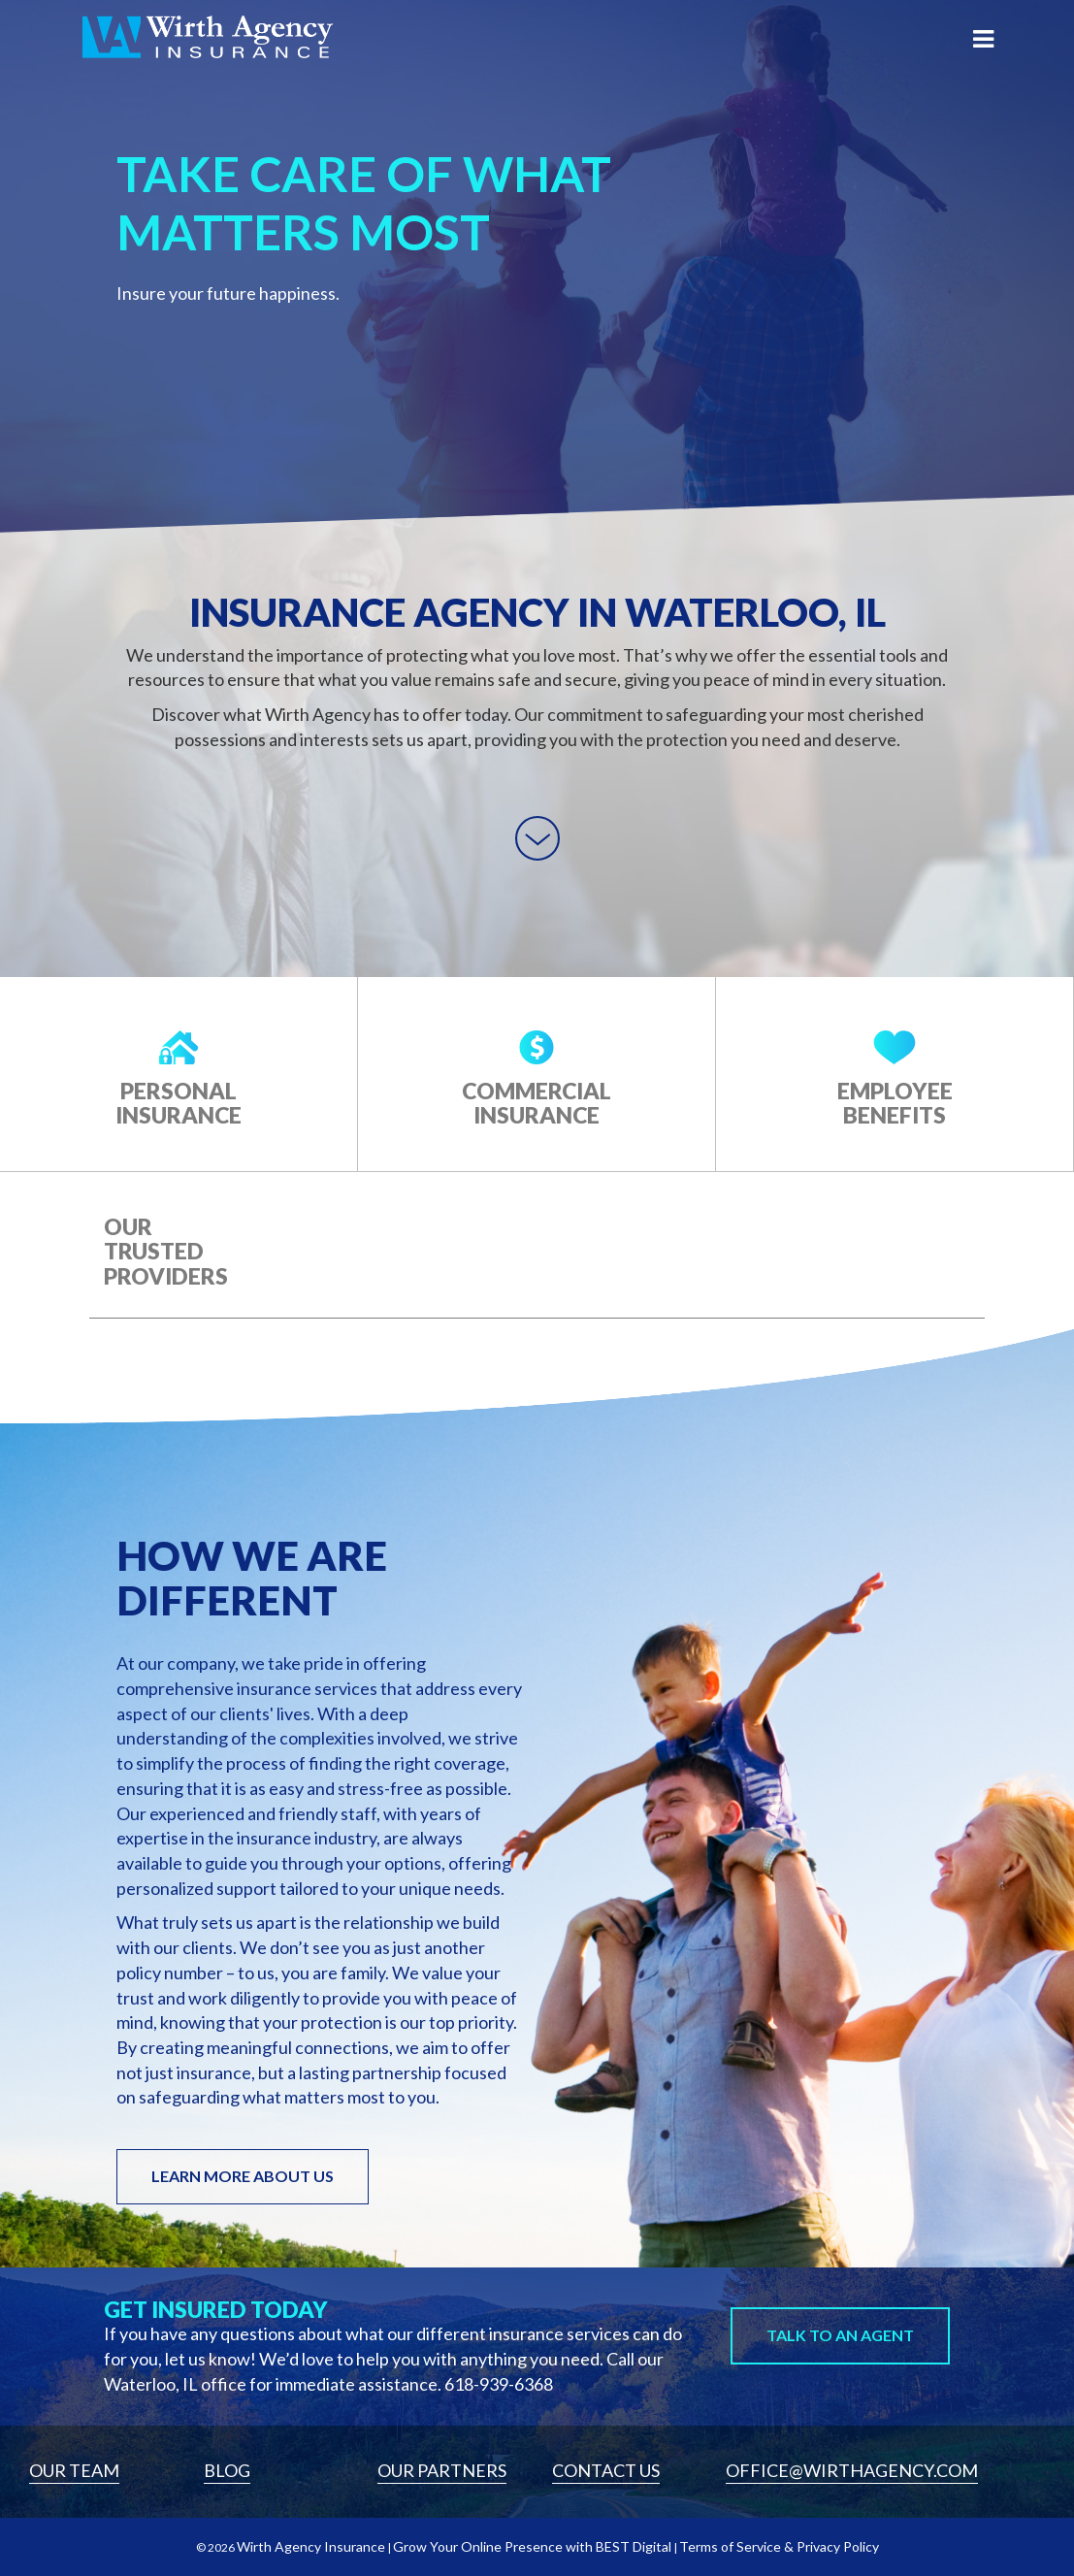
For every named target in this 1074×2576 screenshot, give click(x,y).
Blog (227, 2470)
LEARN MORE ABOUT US (242, 2176)
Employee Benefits (895, 1102)
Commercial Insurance (536, 1102)
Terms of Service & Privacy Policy (779, 2546)
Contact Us (606, 2470)
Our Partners (441, 2470)
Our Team (74, 2470)
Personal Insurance (178, 1102)
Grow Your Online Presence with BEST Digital (532, 2546)
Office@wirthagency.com (852, 2470)
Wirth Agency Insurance (311, 2546)
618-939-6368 (498, 2384)
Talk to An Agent (840, 2335)
